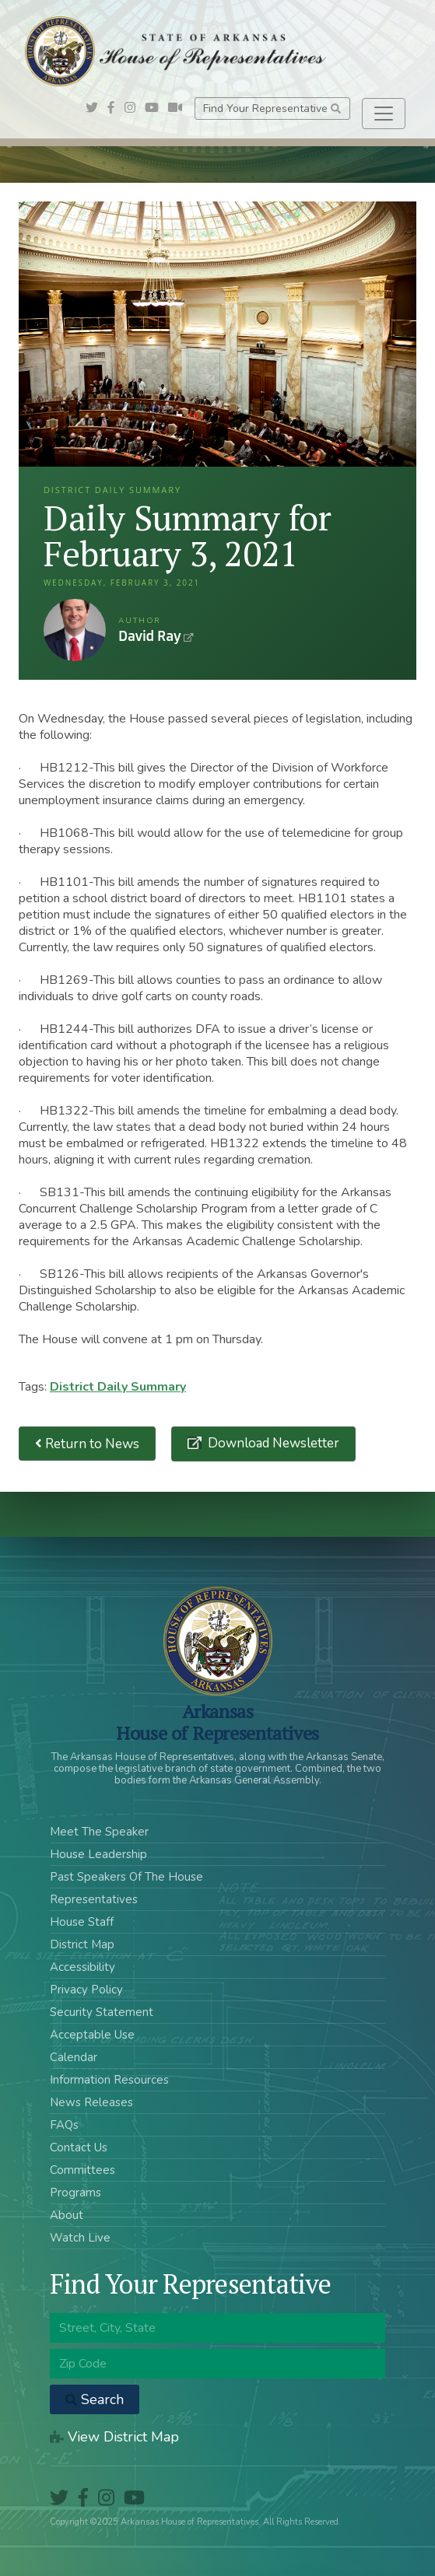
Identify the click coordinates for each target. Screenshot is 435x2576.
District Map (82, 1944)
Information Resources (109, 2080)
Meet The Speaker (99, 1831)
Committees (82, 2170)
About (66, 2215)
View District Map (114, 2436)
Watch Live (80, 2237)
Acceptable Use (92, 2034)
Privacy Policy (86, 1989)
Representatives (94, 1899)
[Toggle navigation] (383, 113)
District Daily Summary (118, 1386)
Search (94, 2399)
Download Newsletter (272, 1443)
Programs (75, 2192)
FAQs (64, 2125)
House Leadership (98, 1854)
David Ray (75, 630)
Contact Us (78, 2147)
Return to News (87, 1444)
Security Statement (101, 2012)
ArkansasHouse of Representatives (217, 1722)
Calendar (73, 2057)
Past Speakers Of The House (126, 1877)
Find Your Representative (272, 108)
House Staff (82, 1922)
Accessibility (82, 1967)
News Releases (91, 2102)
